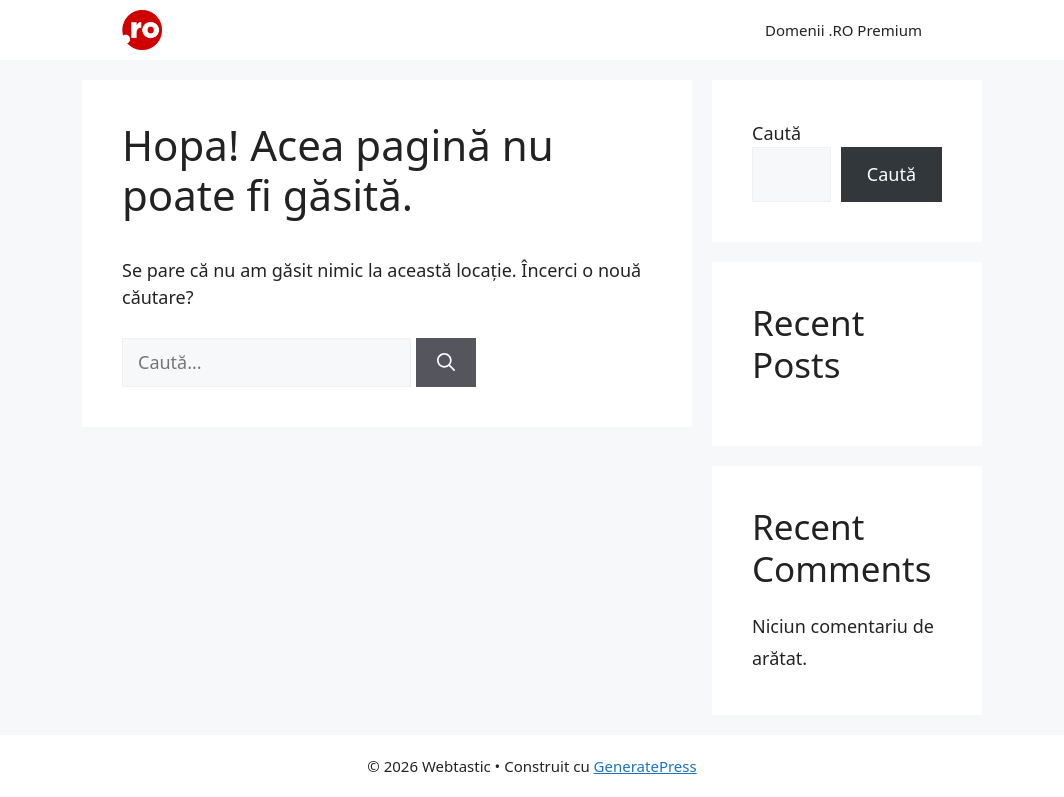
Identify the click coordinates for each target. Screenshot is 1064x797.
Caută (776, 133)
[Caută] (446, 362)
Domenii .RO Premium (843, 30)
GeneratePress (645, 766)
